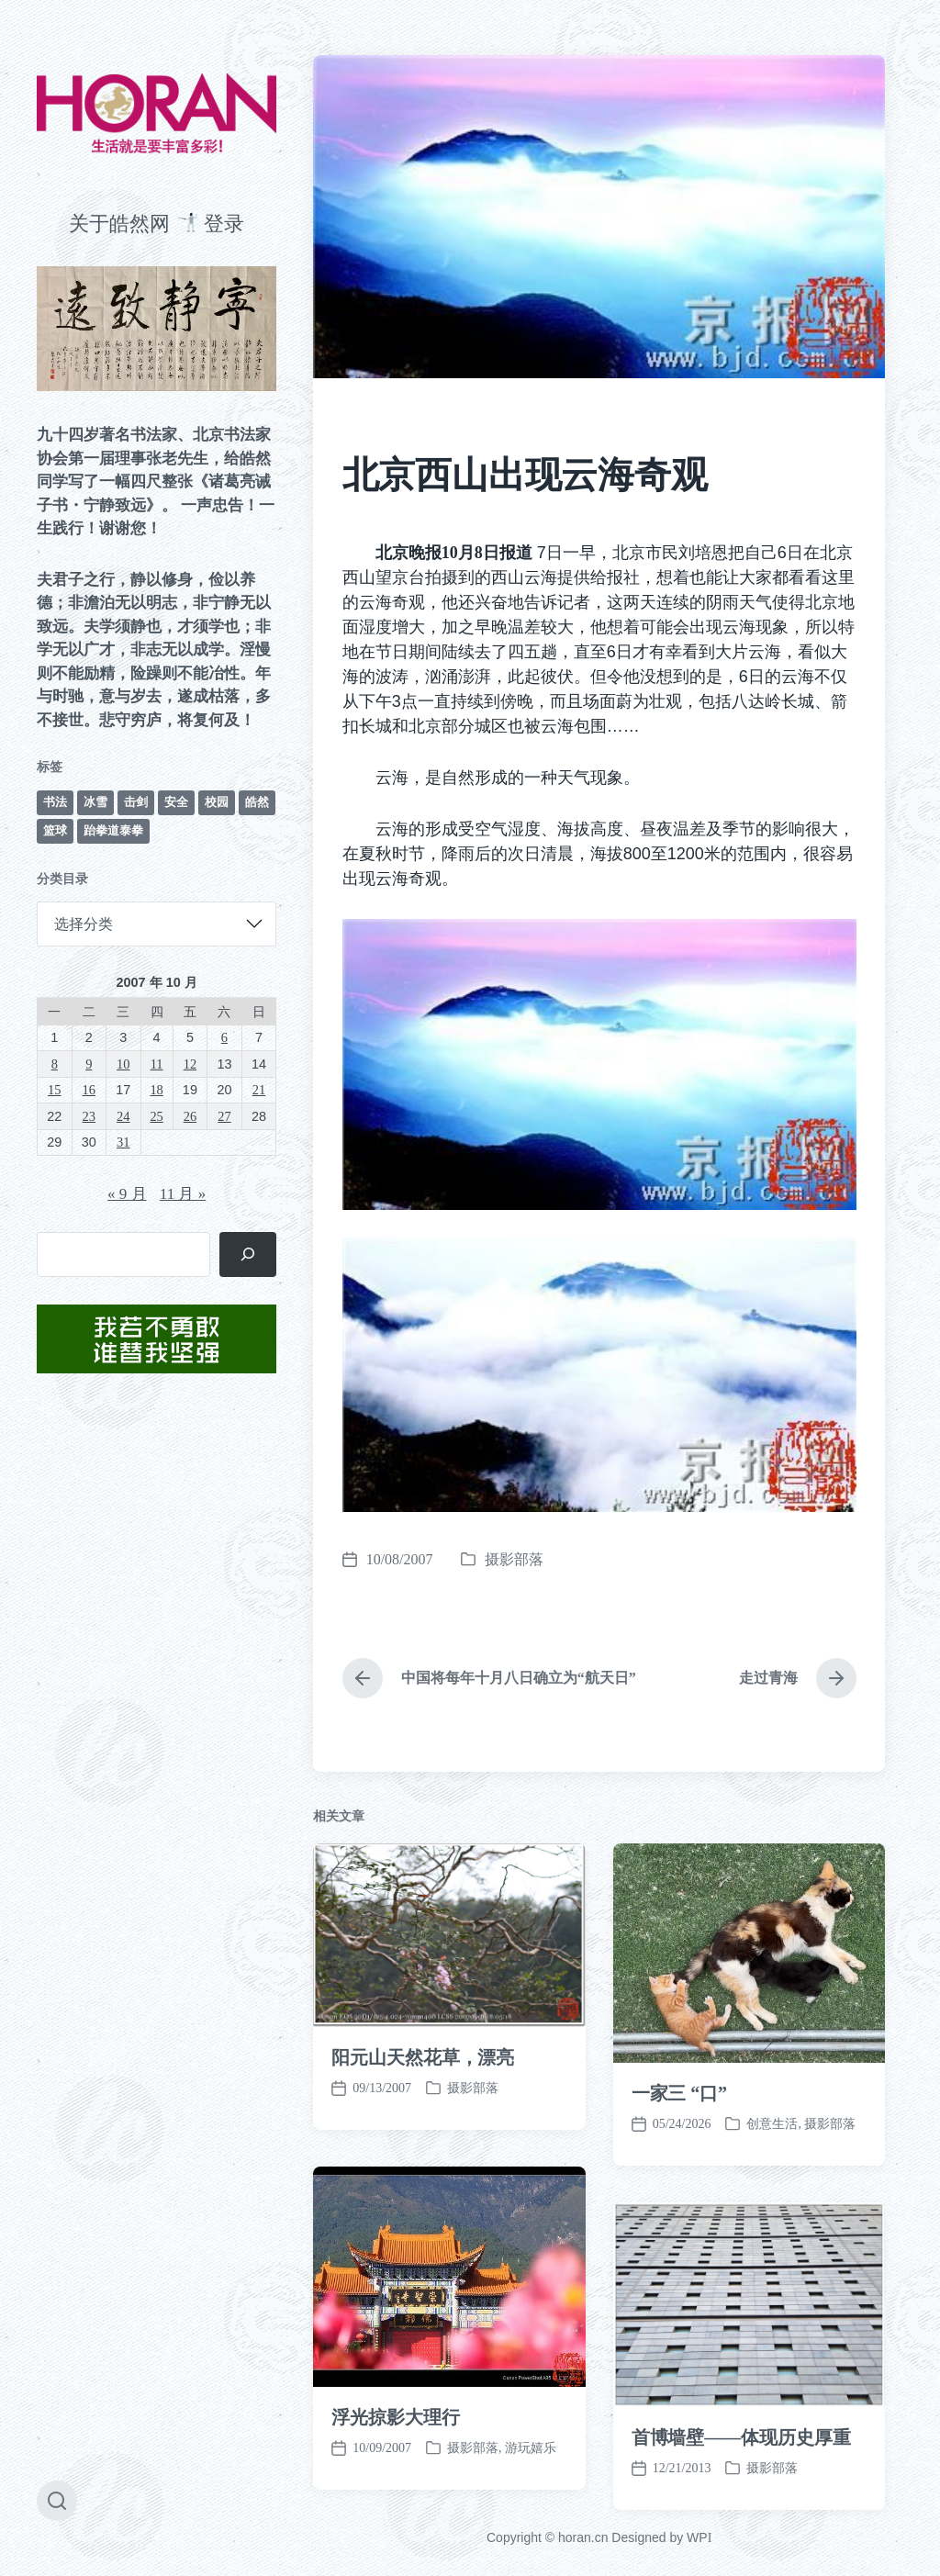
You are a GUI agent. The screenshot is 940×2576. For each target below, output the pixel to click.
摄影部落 (514, 1559)
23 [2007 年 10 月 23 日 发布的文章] (89, 1116)
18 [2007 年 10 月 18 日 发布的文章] (156, 1089)
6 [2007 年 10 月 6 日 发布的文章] (224, 1037)
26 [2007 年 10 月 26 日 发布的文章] (190, 1116)
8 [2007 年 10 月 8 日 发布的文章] (54, 1064)
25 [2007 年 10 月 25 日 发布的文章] (156, 1116)
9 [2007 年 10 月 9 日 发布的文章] (88, 1064)
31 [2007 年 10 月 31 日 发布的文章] (123, 1142)
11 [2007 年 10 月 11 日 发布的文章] (157, 1064)
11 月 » (183, 1194)
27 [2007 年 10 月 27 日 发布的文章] (224, 1116)
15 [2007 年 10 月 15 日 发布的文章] (54, 1089)
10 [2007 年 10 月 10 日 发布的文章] (123, 1064)
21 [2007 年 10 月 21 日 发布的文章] (258, 1089)
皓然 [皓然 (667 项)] (257, 802)
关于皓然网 (119, 223)
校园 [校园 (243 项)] (217, 802)
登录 (224, 223)
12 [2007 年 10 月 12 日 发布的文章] (190, 1064)
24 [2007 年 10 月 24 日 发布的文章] (123, 1116)
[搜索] (248, 1254)
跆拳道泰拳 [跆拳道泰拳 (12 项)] (113, 830)
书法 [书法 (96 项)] (55, 802)
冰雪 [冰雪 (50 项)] (95, 802)
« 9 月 (127, 1194)
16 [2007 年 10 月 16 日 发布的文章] (89, 1089)
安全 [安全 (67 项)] (176, 802)
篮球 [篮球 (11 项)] (55, 830)
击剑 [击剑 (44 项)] (136, 802)
